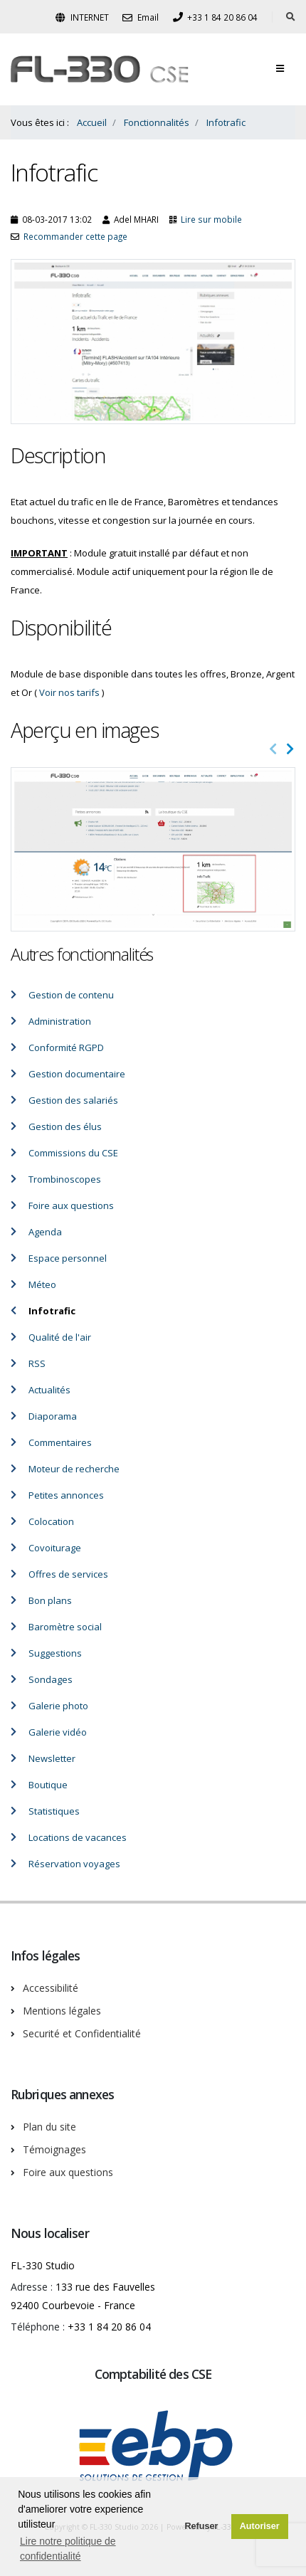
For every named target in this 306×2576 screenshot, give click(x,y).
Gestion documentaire (76, 1073)
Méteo (42, 1284)
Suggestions (55, 1653)
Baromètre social (65, 1626)
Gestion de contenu (71, 994)
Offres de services (68, 1574)
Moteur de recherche (74, 1468)
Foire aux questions (71, 1205)
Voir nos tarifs (69, 692)
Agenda (45, 1231)
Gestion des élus (65, 1126)
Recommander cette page (75, 236)
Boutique (48, 1784)
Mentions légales (62, 2010)
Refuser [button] (201, 2526)
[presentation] (273, 749)
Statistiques (54, 1811)
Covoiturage (54, 1547)
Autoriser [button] (260, 2526)
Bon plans (50, 1600)
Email (140, 17)
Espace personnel (67, 1258)
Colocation (51, 1521)
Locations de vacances (77, 1837)
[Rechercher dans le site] (290, 17)
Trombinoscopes (64, 1179)
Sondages (50, 1679)
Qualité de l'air (59, 1337)
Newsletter (51, 1758)
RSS (37, 1363)
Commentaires (60, 1442)
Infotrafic (51, 1310)
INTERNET (82, 17)
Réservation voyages (74, 1863)
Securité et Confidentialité (82, 2033)
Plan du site (49, 2126)
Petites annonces (66, 1495)
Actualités (49, 1389)
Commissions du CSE (73, 1152)
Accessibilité (50, 1988)
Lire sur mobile (211, 219)
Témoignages (54, 2149)
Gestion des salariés (73, 1100)
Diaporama (52, 1416)
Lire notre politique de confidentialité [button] (68, 2548)
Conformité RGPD (66, 1047)
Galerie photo (58, 1705)
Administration (59, 1021)
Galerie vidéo (57, 1732)
